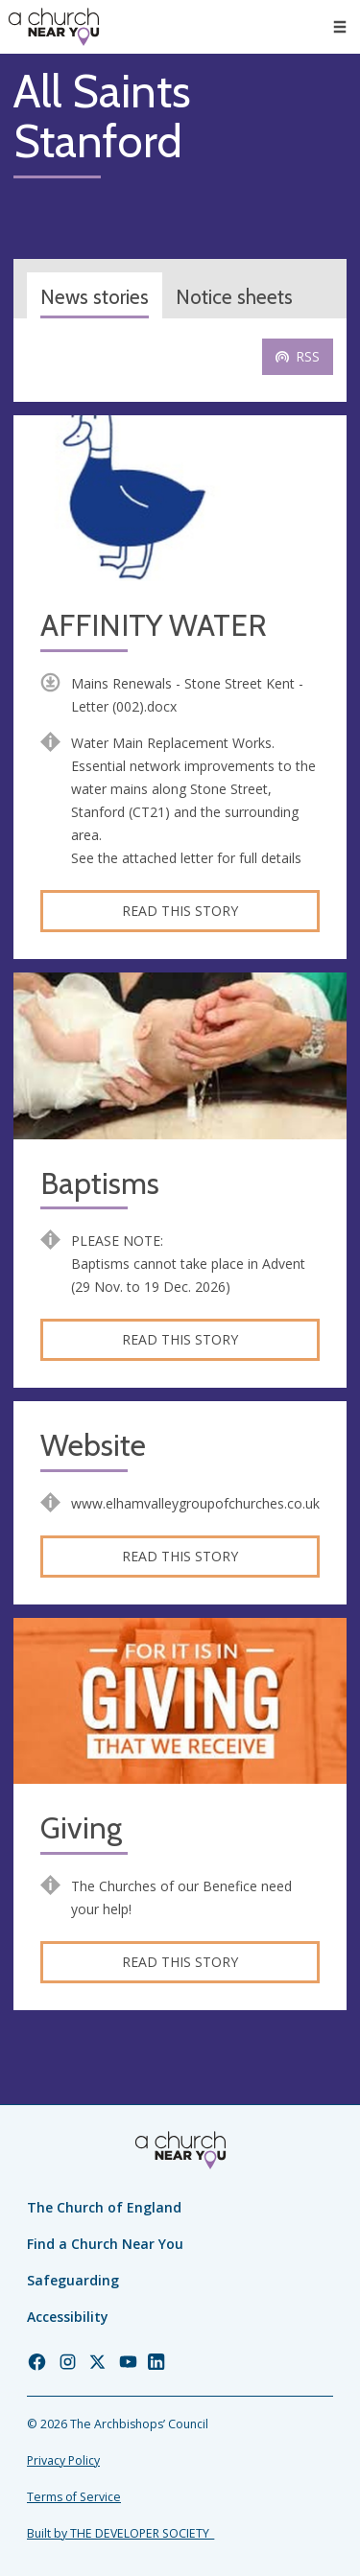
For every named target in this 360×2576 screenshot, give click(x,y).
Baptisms (99, 1184)
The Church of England (104, 2207)
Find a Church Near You (105, 2244)
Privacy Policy (63, 2460)
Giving (81, 1828)
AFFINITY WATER (153, 626)
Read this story (180, 911)
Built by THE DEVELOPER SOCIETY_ (120, 2533)
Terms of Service (74, 2497)
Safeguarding (73, 2280)
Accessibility (67, 2316)
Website (93, 1446)
